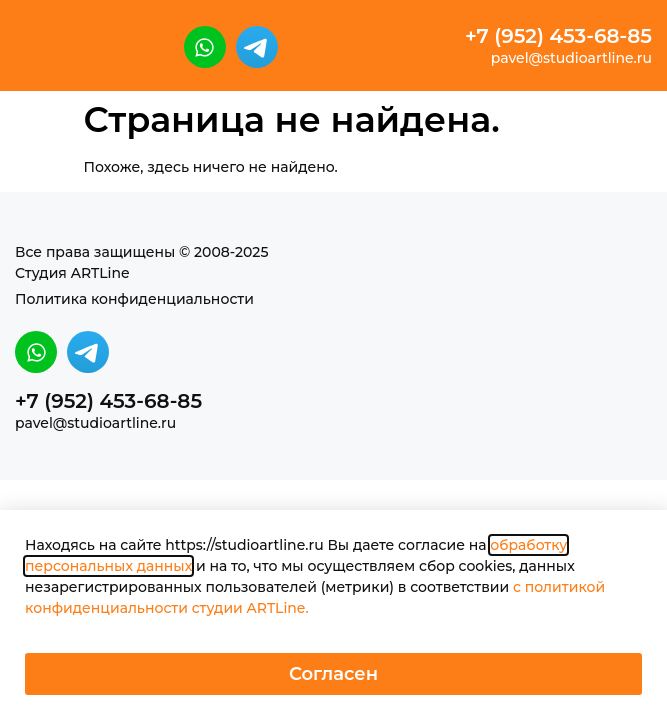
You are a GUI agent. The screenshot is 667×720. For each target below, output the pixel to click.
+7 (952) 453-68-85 (558, 36)
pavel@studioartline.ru (571, 58)
